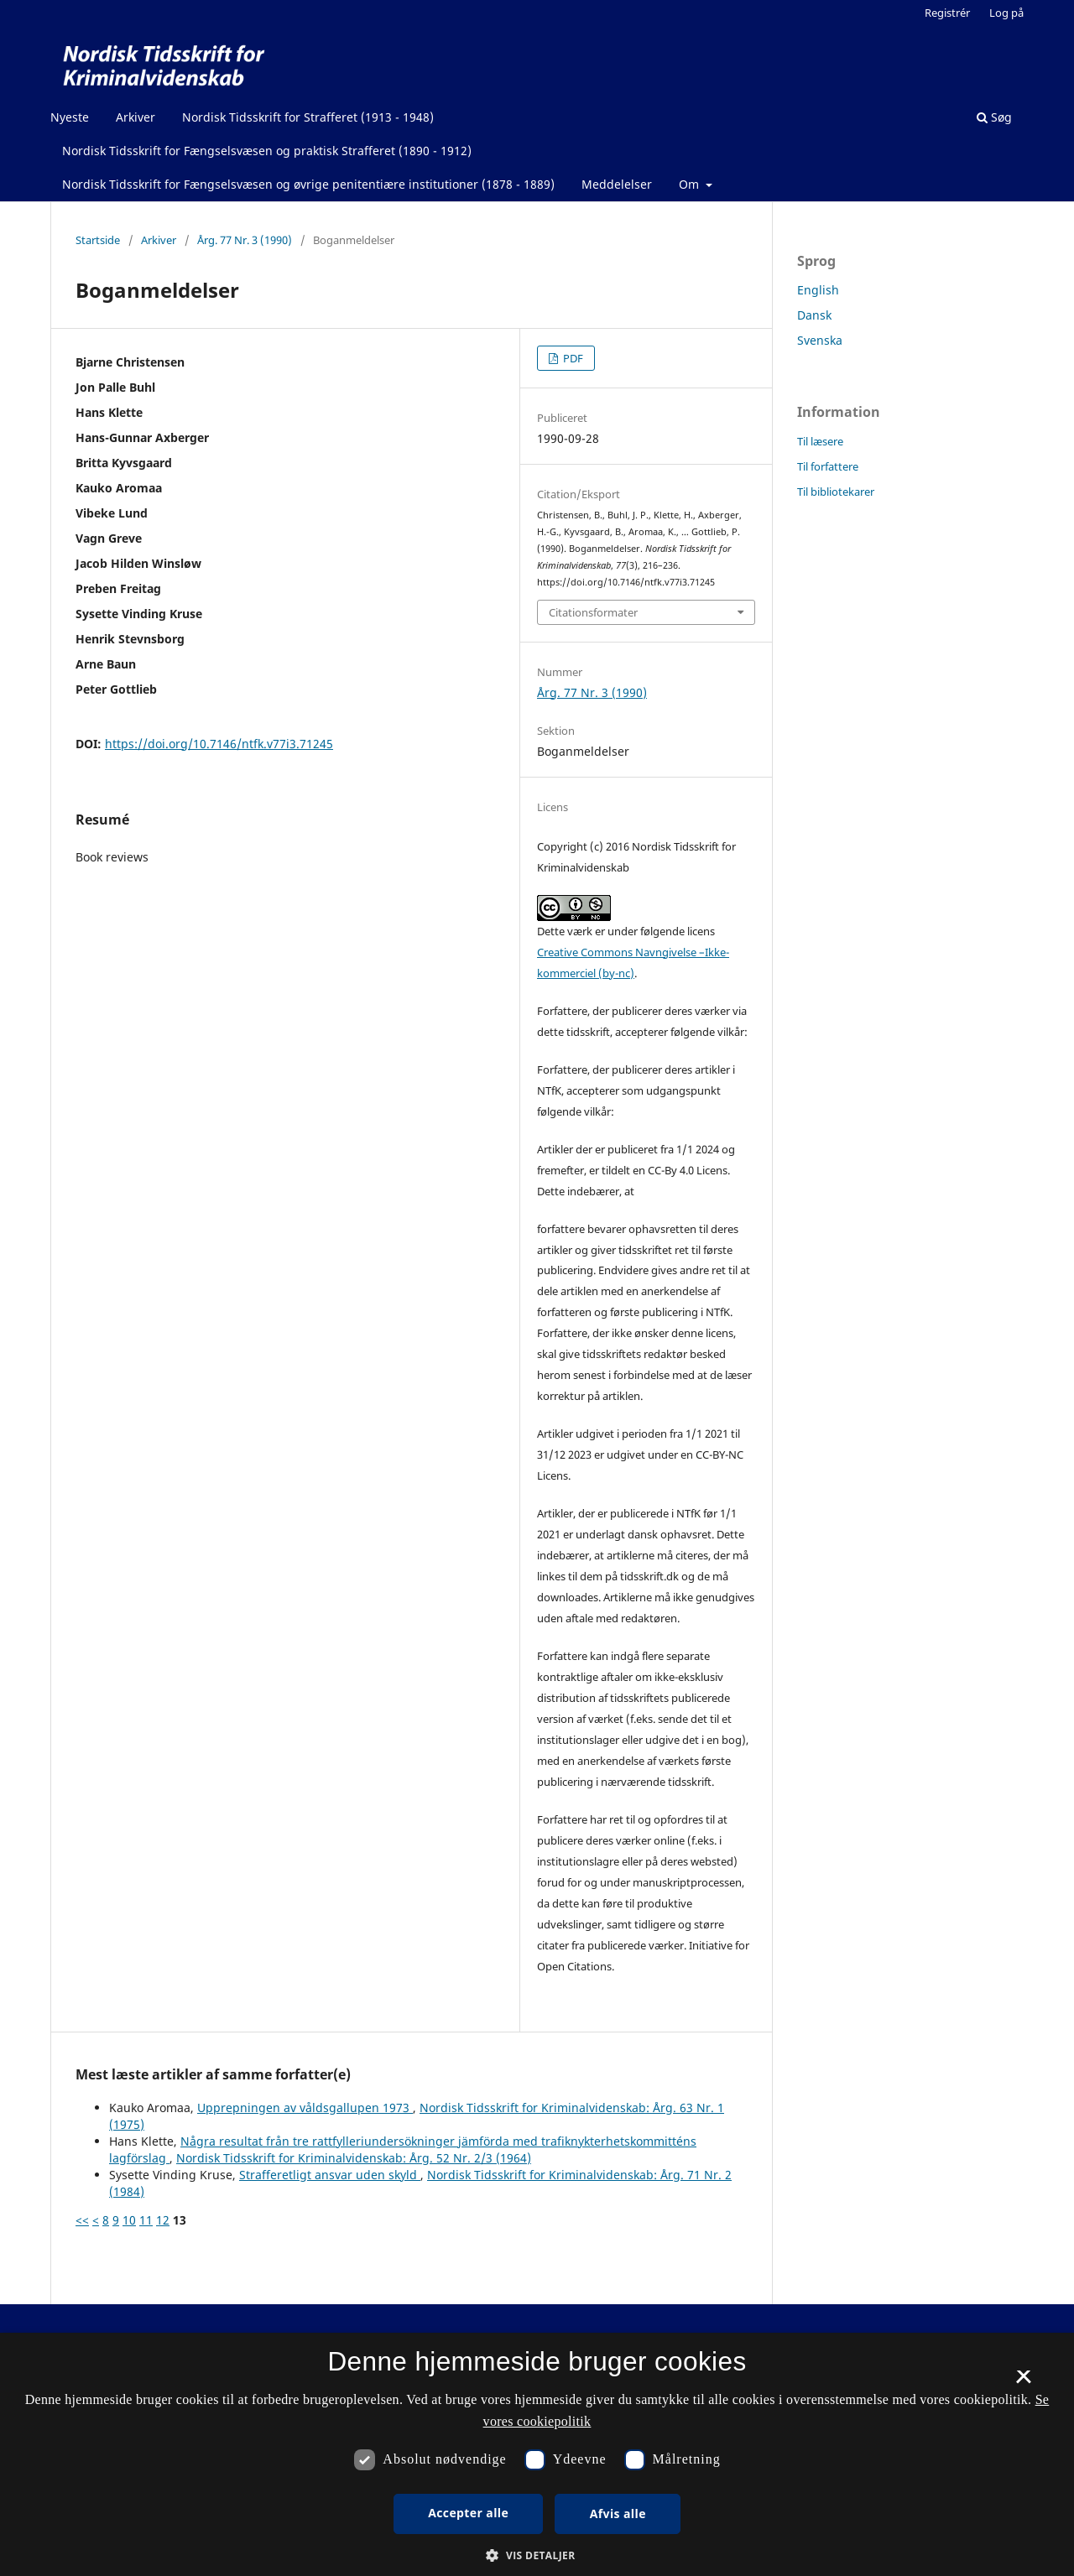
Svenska (819, 340)
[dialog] (537, 2454)
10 (129, 2220)
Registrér (947, 12)
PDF (571, 358)
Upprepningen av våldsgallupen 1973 (305, 2107)
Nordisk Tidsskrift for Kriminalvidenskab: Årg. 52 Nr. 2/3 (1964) (353, 2158)
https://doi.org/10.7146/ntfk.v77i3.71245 (219, 744)
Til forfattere (827, 466)
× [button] (1023, 2382)
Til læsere (820, 441)
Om (690, 184)
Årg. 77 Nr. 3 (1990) (244, 239)
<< (82, 2220)
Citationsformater (593, 612)
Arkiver (135, 117)
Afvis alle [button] (618, 2513)
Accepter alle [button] (468, 2513)
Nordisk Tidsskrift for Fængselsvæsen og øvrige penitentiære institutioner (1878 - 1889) (308, 184)
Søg (994, 117)
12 (162, 2220)
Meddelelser (616, 184)
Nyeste (69, 117)
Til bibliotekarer (835, 491)
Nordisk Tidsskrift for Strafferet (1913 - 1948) (308, 117)
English (818, 290)
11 (146, 2220)
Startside (98, 239)
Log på (1006, 12)
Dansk (814, 315)
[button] (536, 2555)
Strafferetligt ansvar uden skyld (329, 2175)
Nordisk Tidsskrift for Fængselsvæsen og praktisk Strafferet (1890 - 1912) (267, 151)
